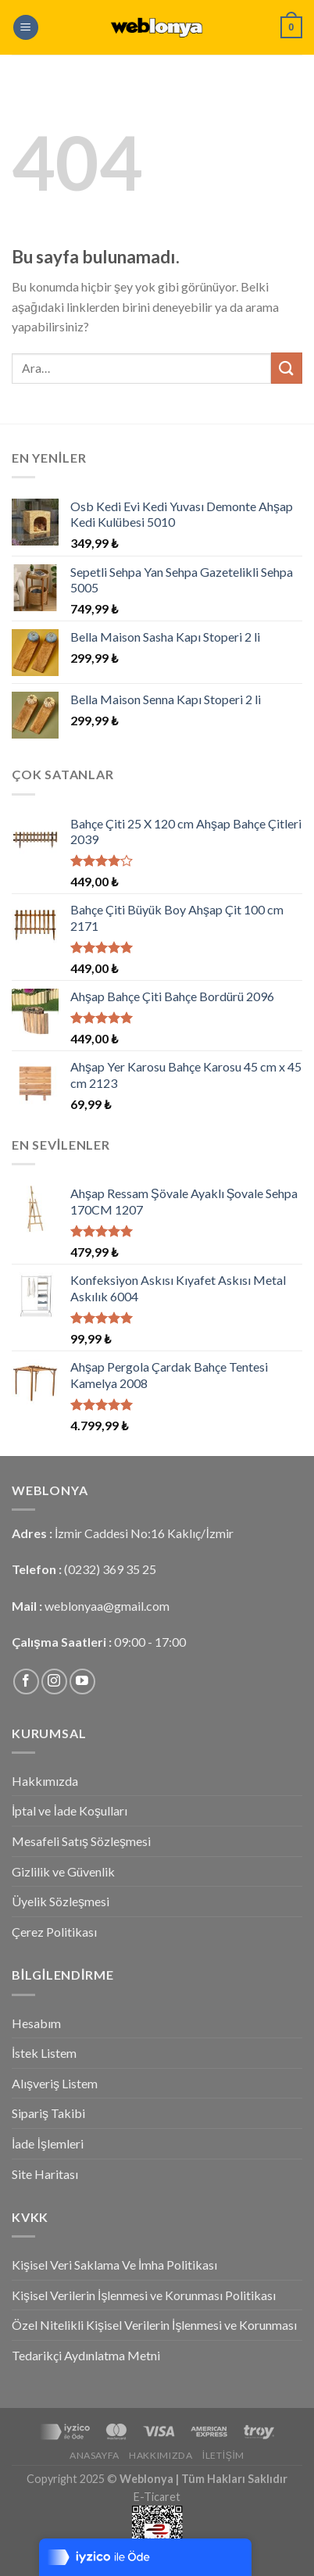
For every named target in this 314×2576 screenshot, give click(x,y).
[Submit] (286, 367)
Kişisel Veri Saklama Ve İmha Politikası (114, 2264)
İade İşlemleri (48, 2143)
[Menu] (25, 28)
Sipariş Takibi (48, 2113)
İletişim (223, 2455)
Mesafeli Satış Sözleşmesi (81, 1841)
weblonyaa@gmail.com (107, 1605)
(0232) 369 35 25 (110, 1569)
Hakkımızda (45, 1780)
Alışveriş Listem (55, 2083)
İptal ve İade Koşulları (69, 1810)
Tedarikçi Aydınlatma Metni (86, 2355)
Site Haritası (45, 2173)
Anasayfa (95, 2455)
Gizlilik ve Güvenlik (63, 1871)
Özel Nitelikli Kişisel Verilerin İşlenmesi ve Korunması (154, 2324)
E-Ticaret (157, 2496)
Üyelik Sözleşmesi (60, 1901)
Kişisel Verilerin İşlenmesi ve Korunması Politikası (144, 2295)
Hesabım (36, 2023)
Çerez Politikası (54, 1931)
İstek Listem (44, 2052)
